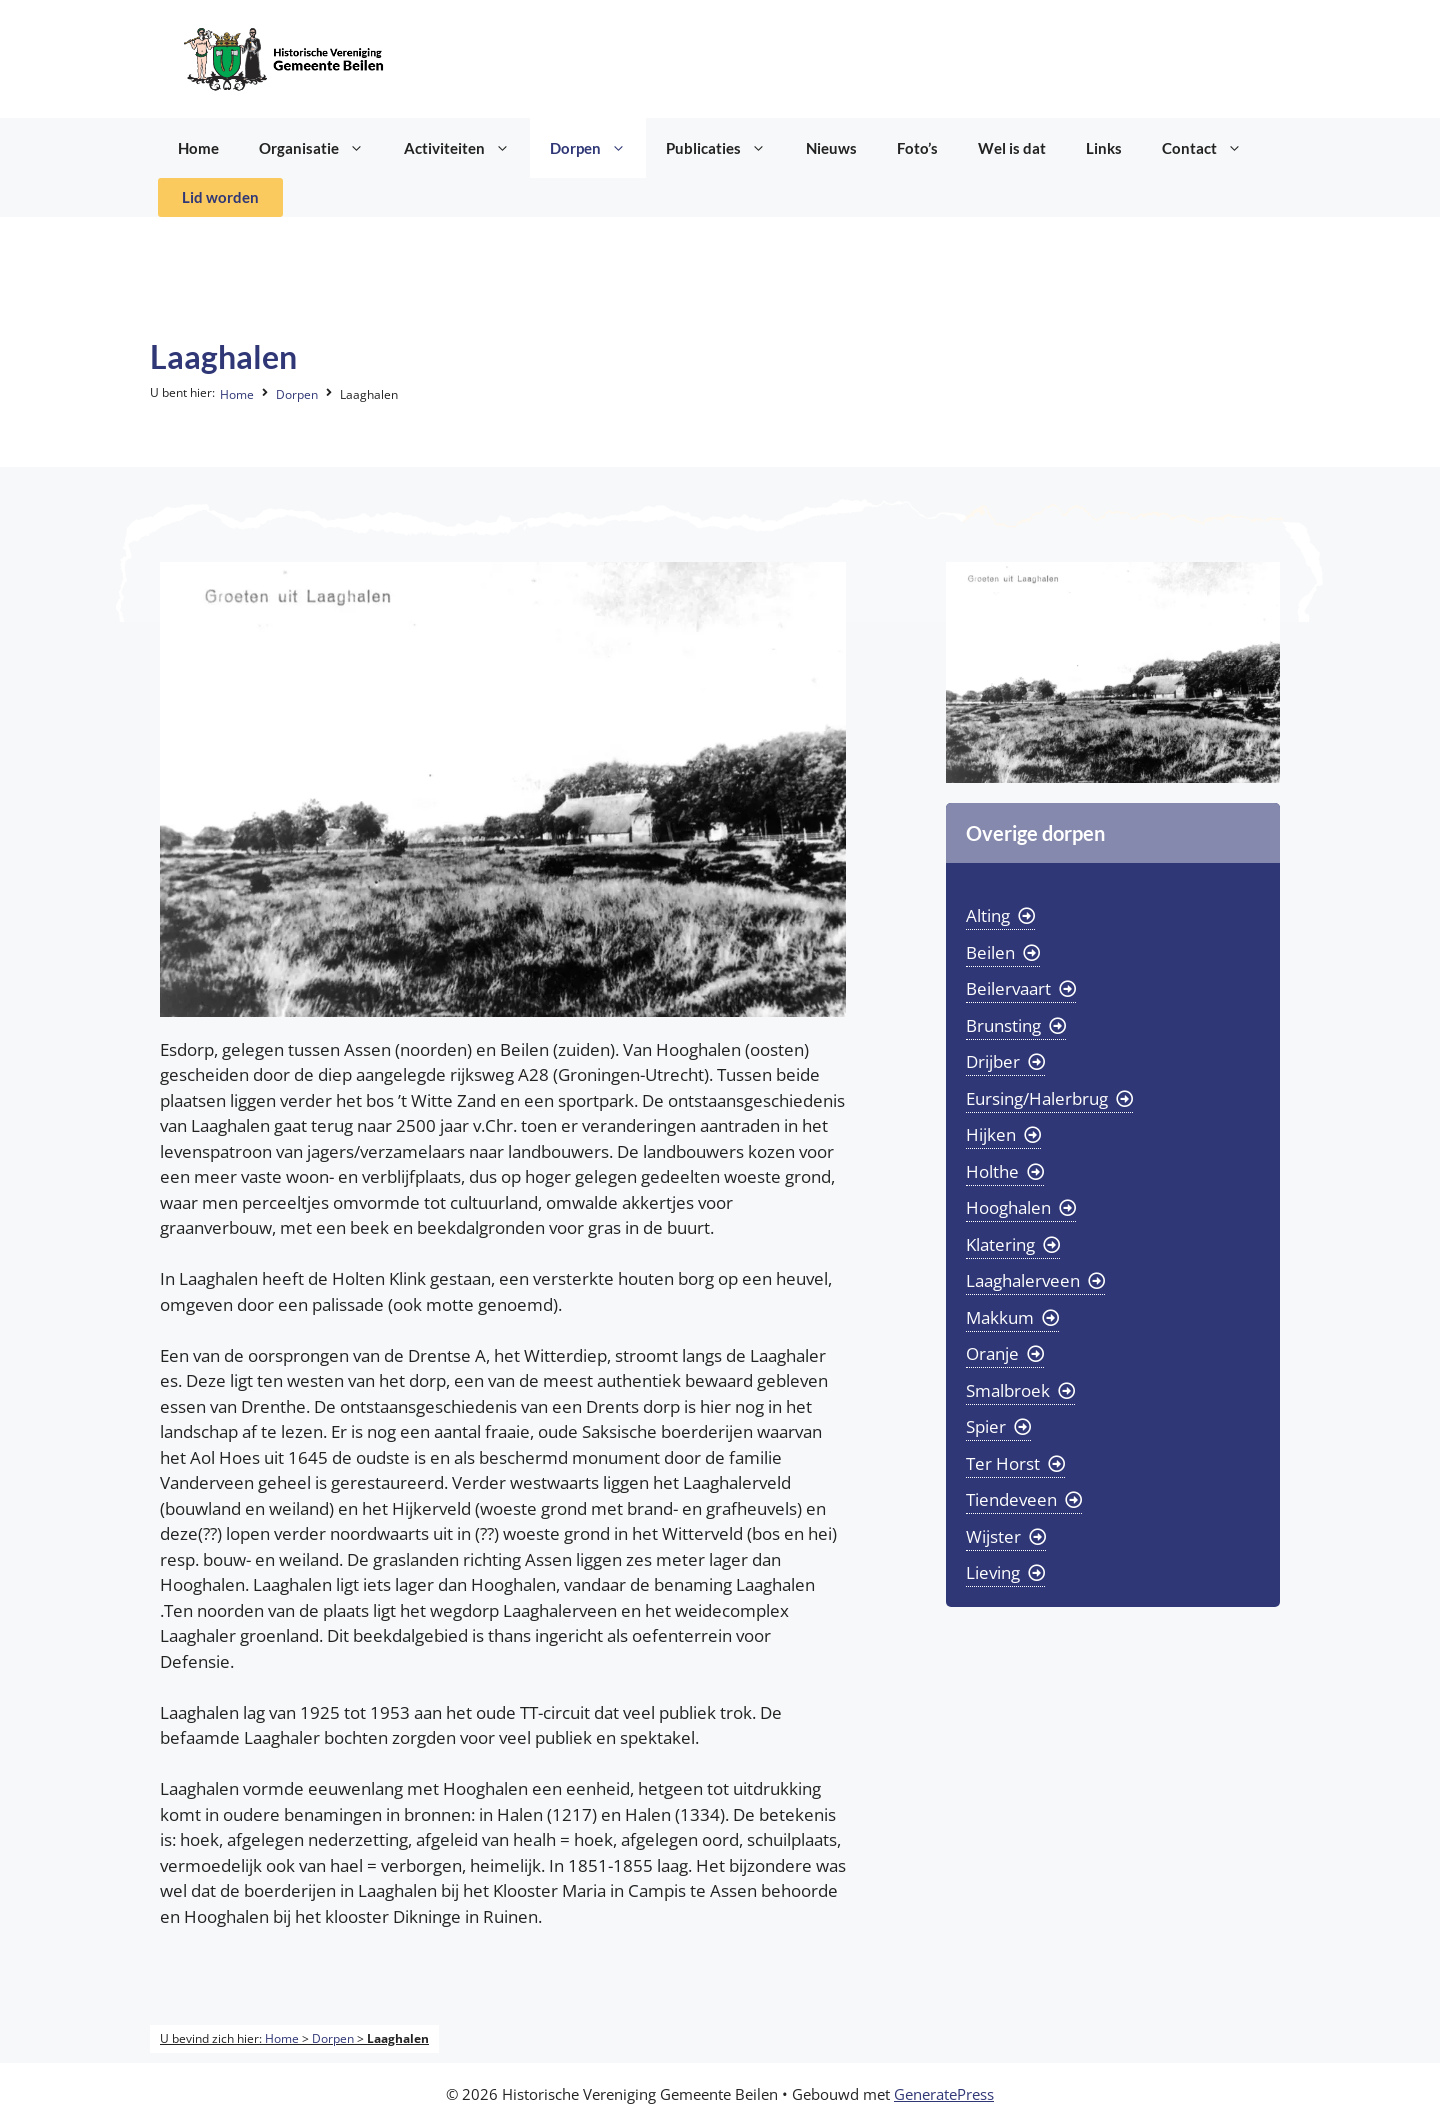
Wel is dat (1012, 148)
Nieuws (831, 148)
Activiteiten (467, 148)
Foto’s (917, 148)
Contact (1212, 148)
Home (198, 148)
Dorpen (598, 148)
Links (1104, 148)
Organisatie (321, 148)
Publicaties (726, 148)
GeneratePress (944, 2094)
